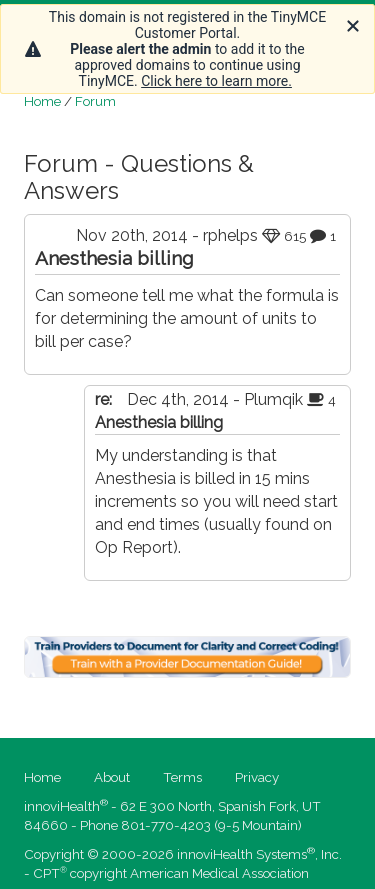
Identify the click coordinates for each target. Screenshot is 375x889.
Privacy (257, 777)
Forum (95, 101)
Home (42, 101)
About (112, 777)
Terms (182, 777)
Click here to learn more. (216, 81)
